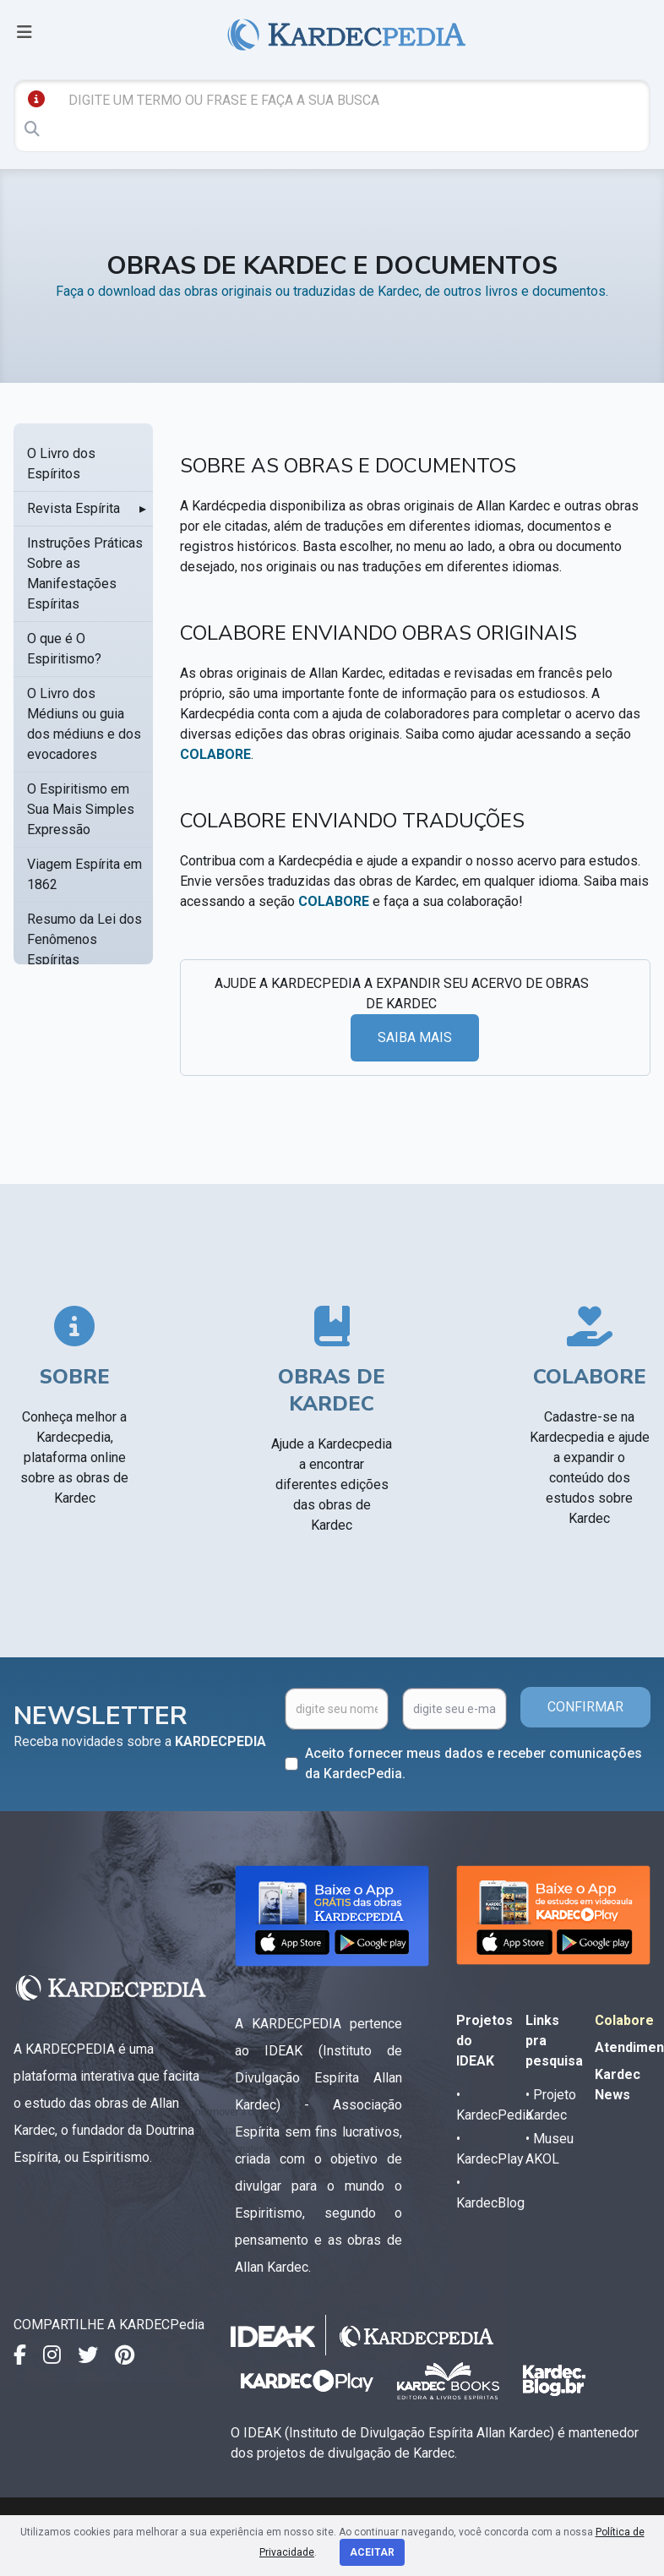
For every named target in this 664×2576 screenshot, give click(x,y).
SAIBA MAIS (415, 1037)
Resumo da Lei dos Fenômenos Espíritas (84, 939)
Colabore (624, 2020)
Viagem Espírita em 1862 (84, 874)
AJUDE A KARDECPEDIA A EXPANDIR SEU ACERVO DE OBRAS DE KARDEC (402, 993)
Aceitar (372, 2552)
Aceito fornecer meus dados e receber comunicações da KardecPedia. (473, 1763)
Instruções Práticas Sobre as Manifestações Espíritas (85, 573)
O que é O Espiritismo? (64, 648)
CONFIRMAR (585, 1707)
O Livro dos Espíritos (61, 463)
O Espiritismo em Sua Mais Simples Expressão (80, 809)
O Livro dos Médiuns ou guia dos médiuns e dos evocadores (84, 723)
